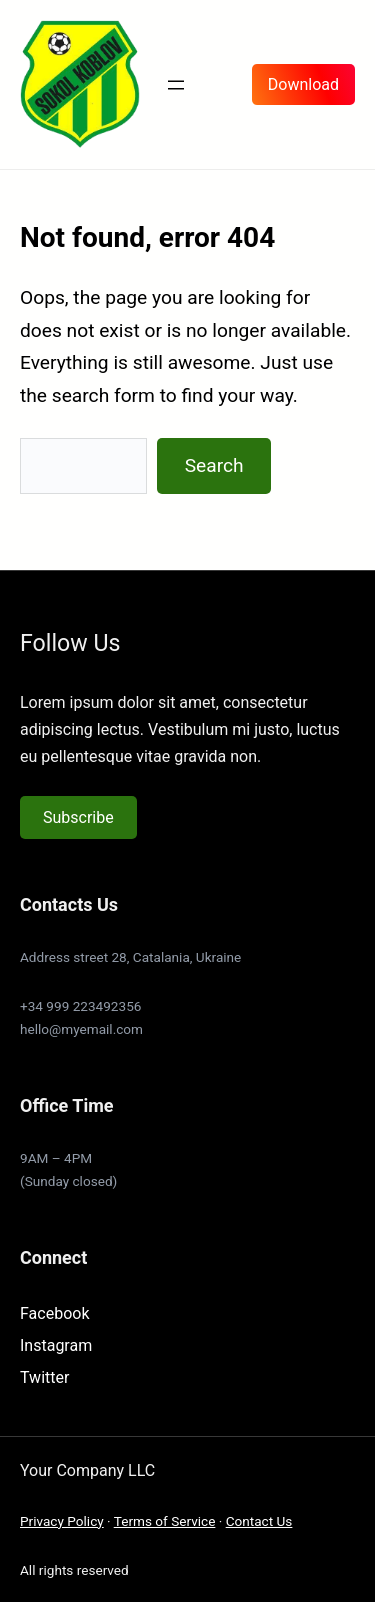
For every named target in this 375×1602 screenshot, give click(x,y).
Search (214, 465)
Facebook (54, 1313)
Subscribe (78, 817)
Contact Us (259, 1521)
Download (303, 84)
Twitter (44, 1377)
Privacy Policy (62, 1521)
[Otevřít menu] (176, 85)
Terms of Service (165, 1521)
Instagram (56, 1345)
